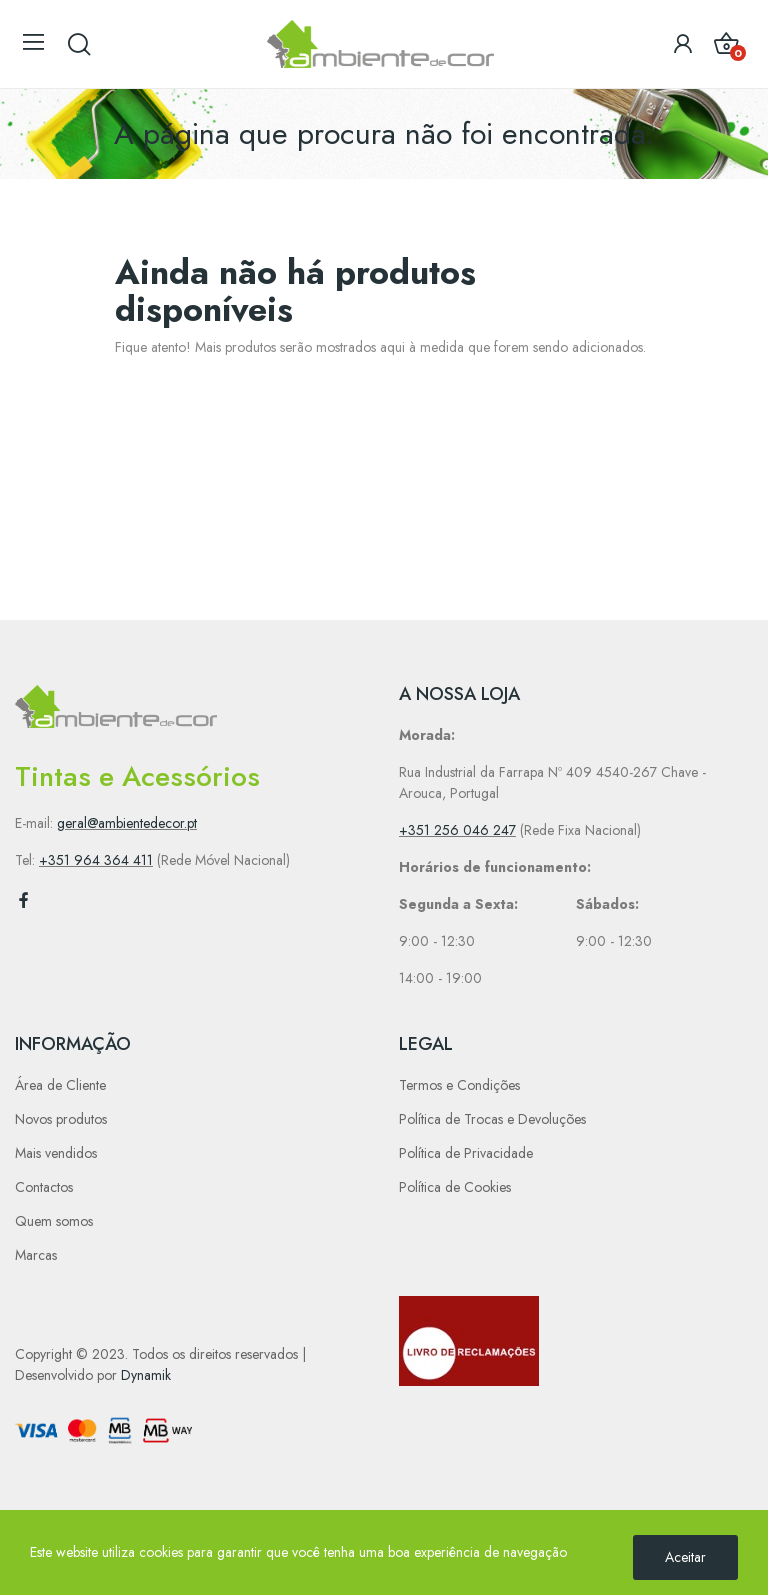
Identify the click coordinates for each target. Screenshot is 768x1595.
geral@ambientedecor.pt (127, 823)
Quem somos (54, 1221)
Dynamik (146, 1375)
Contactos (44, 1187)
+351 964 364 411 (96, 860)
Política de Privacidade (466, 1153)
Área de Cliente (60, 1085)
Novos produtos (61, 1119)
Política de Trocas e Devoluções (492, 1119)
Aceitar (685, 1557)
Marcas (36, 1255)
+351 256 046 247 (457, 830)
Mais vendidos (56, 1153)
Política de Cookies (455, 1187)
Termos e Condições (459, 1085)
